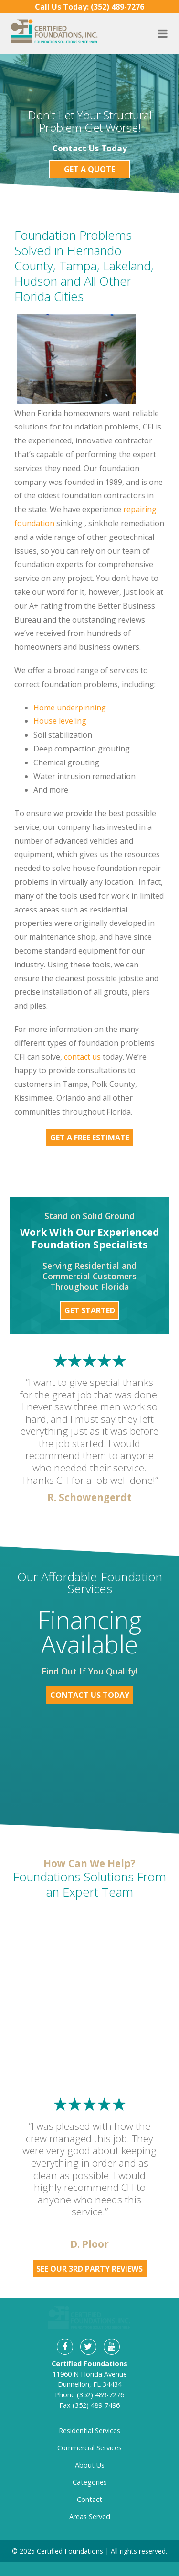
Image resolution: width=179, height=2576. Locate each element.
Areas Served (89, 2483)
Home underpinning (69, 707)
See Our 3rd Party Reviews (89, 2269)
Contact (89, 2465)
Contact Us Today (89, 1695)
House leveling (59, 721)
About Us (90, 2431)
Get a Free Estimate (89, 1137)
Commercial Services (89, 2414)
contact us (82, 1057)
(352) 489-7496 (96, 2371)
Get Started (89, 1310)
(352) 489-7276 (100, 2361)
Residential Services (89, 2397)
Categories (90, 2448)
